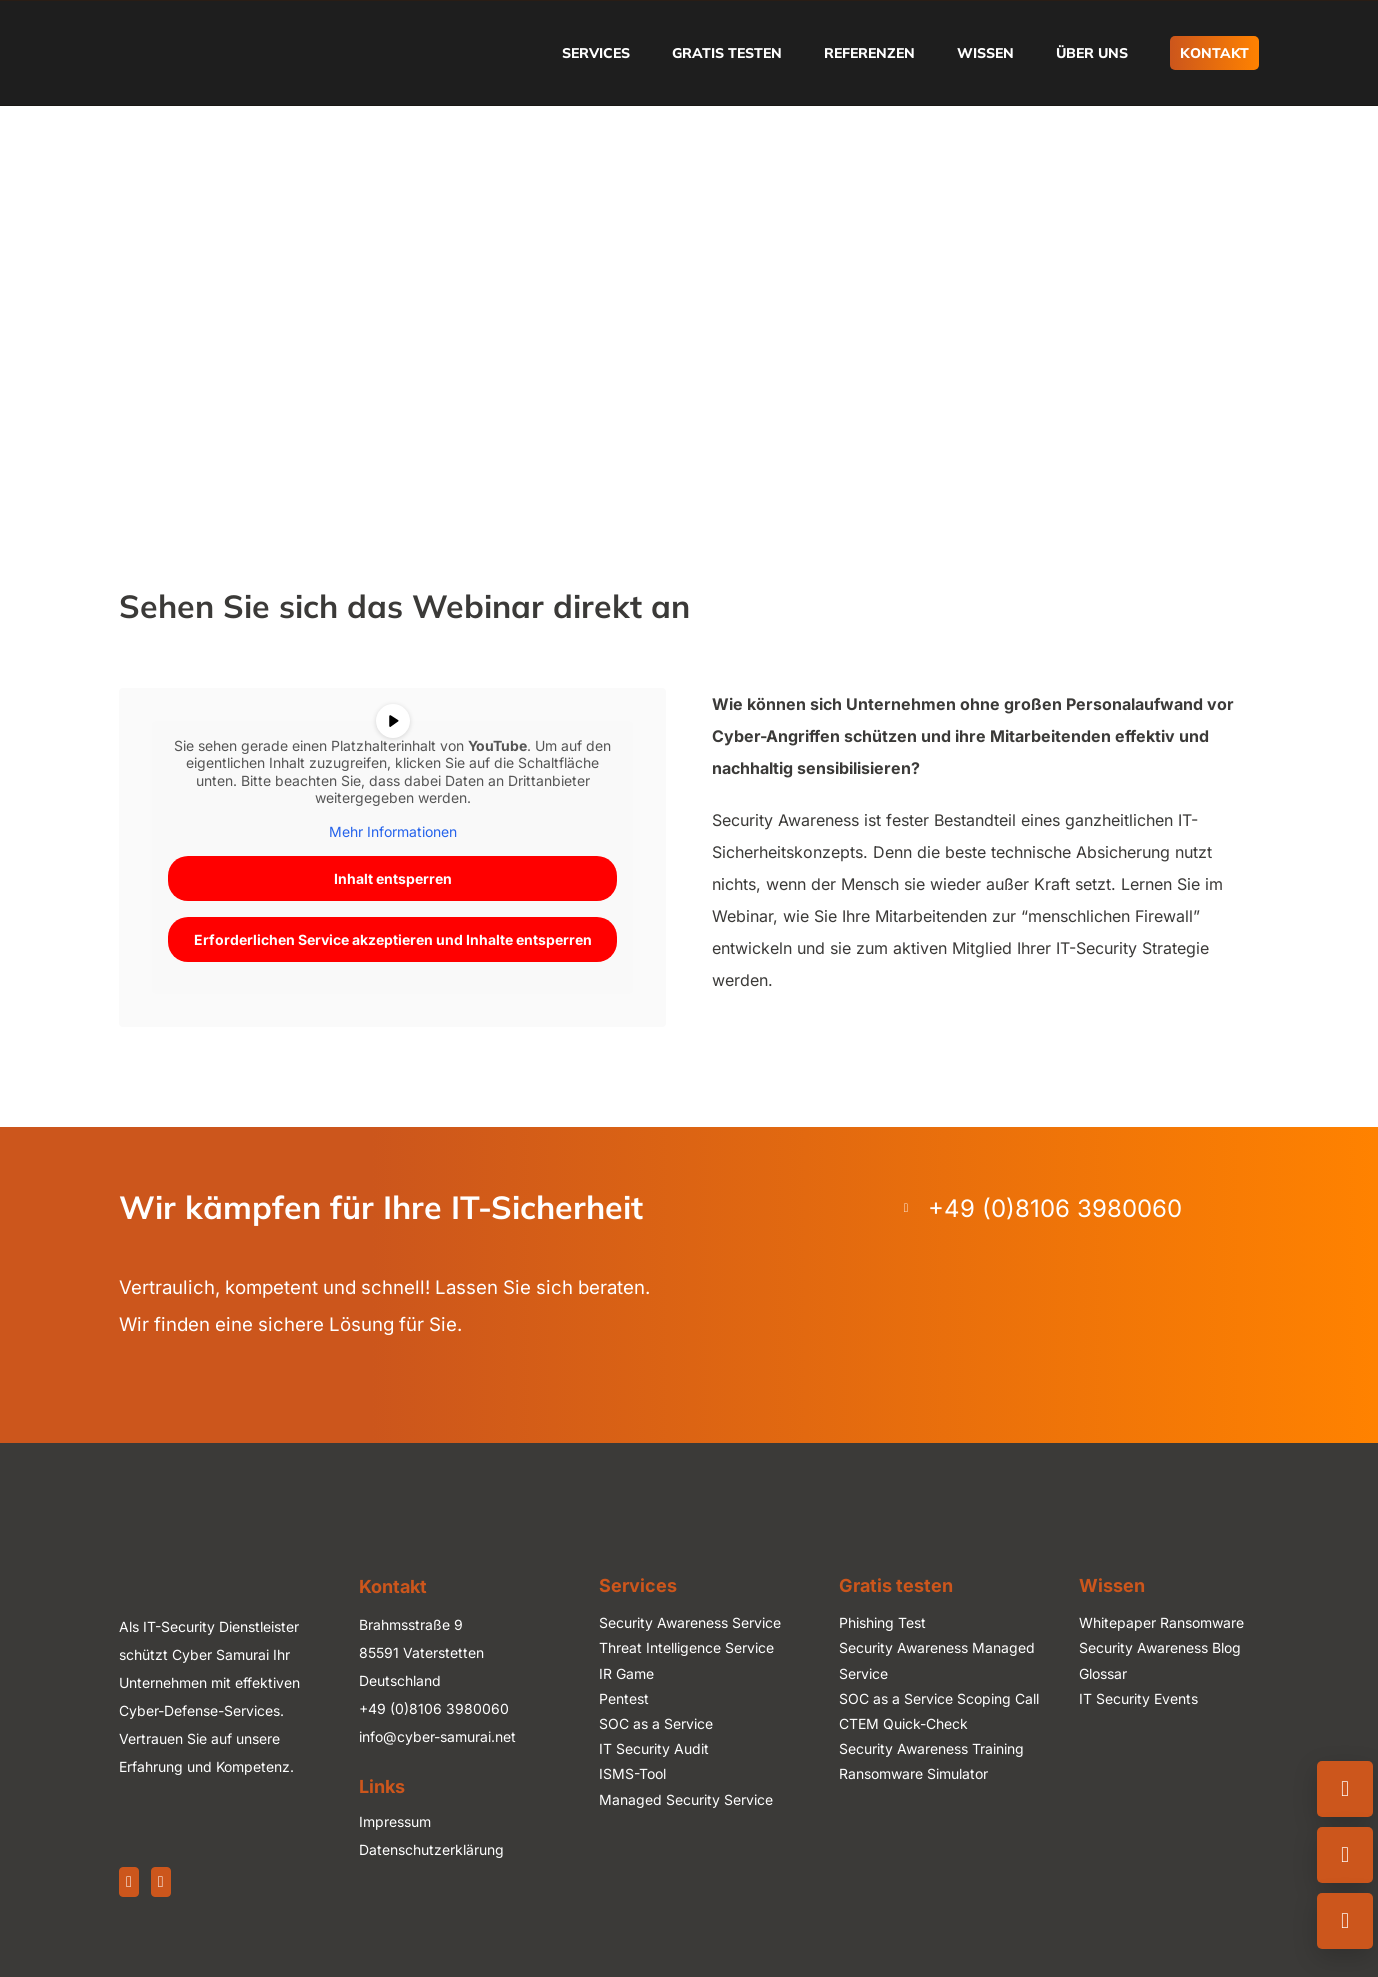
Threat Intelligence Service (686, 1647)
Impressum (395, 1821)
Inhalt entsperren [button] (393, 878)
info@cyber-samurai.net (437, 1736)
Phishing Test (882, 1622)
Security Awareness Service (690, 1622)
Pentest (624, 1698)
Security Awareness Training (931, 1748)
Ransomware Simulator (913, 1773)
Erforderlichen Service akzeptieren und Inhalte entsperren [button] (393, 939)
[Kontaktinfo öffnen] (1345, 1789)
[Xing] (161, 1882)
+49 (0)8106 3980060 (434, 1708)
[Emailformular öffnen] (1345, 1855)
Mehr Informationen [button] (393, 830)
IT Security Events (1138, 1698)
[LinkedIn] (129, 1882)
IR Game (626, 1673)
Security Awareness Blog (1160, 1647)
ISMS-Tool (632, 1773)
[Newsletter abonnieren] (1345, 1921)
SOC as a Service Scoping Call (939, 1698)
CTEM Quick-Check (903, 1723)
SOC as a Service (656, 1723)
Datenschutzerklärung (431, 1849)
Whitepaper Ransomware (1161, 1622)
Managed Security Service (686, 1799)
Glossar (1103, 1673)
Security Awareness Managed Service (937, 1660)
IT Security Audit (654, 1748)
